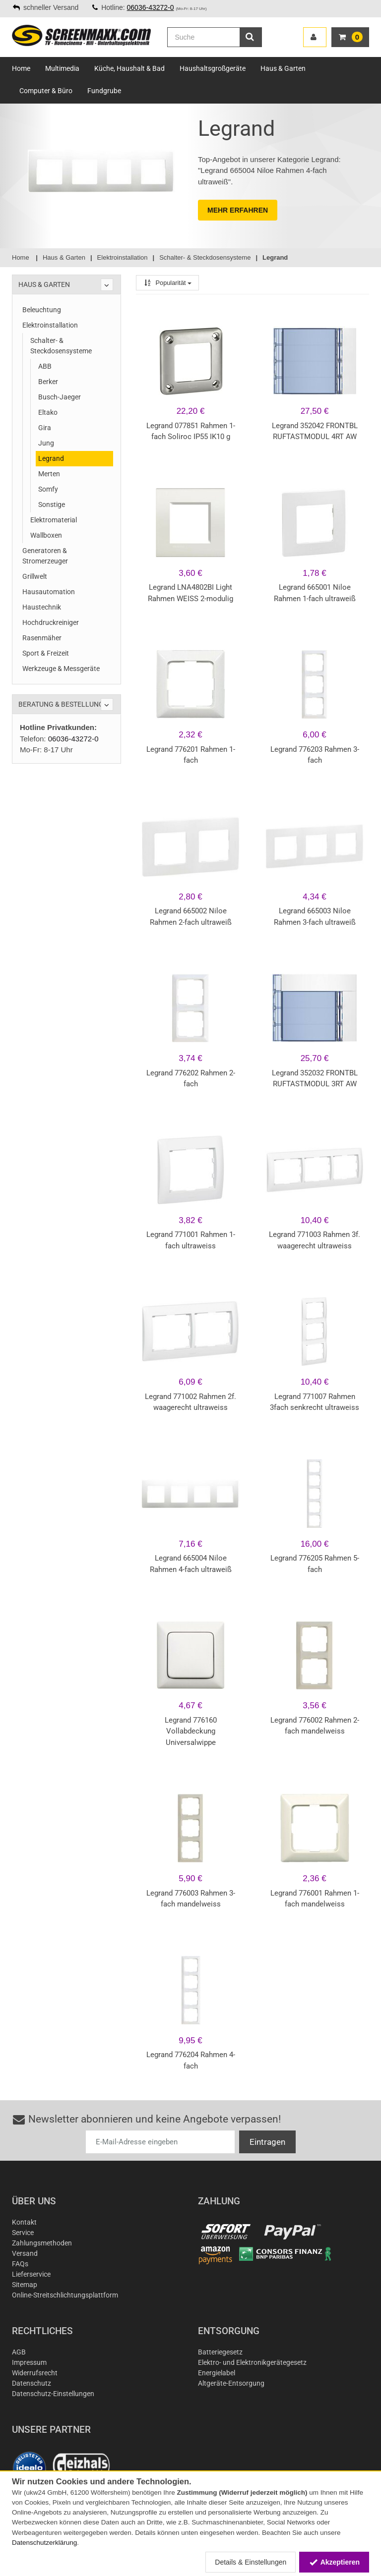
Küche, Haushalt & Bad (129, 68)
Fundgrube (104, 91)
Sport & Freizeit (45, 653)
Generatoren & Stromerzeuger (45, 556)
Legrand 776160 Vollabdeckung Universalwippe (191, 1731)
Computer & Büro (45, 91)
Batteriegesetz (220, 2352)
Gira (44, 428)
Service (23, 2233)
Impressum (29, 2362)
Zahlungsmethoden (42, 2243)
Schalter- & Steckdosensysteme (61, 345)
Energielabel (216, 2373)
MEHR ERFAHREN (237, 210)
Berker (48, 382)
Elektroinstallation (50, 325)
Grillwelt (34, 576)
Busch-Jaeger (59, 397)
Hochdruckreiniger (50, 622)
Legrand (51, 458)
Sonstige (51, 504)
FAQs (20, 2264)
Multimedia (62, 68)
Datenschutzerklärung (44, 2542)
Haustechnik (41, 607)
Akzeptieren (334, 2562)
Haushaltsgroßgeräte (213, 68)
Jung (46, 443)
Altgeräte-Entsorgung (231, 2383)
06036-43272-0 (150, 7)
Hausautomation (48, 592)
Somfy (48, 489)
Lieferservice (31, 2274)
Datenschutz (31, 2383)
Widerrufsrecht (35, 2373)
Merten (49, 474)
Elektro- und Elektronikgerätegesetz (252, 2362)
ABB (45, 366)
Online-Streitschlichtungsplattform (65, 2295)
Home (21, 68)
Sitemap (24, 2285)
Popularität (167, 282)
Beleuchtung (41, 310)
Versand (25, 2253)
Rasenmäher (42, 638)
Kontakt (24, 2222)
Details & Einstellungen (250, 2562)
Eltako (48, 412)
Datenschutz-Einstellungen (53, 2394)
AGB (19, 2352)
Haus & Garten (283, 68)
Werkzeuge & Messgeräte (61, 668)
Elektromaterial (53, 520)
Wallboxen (46, 535)
